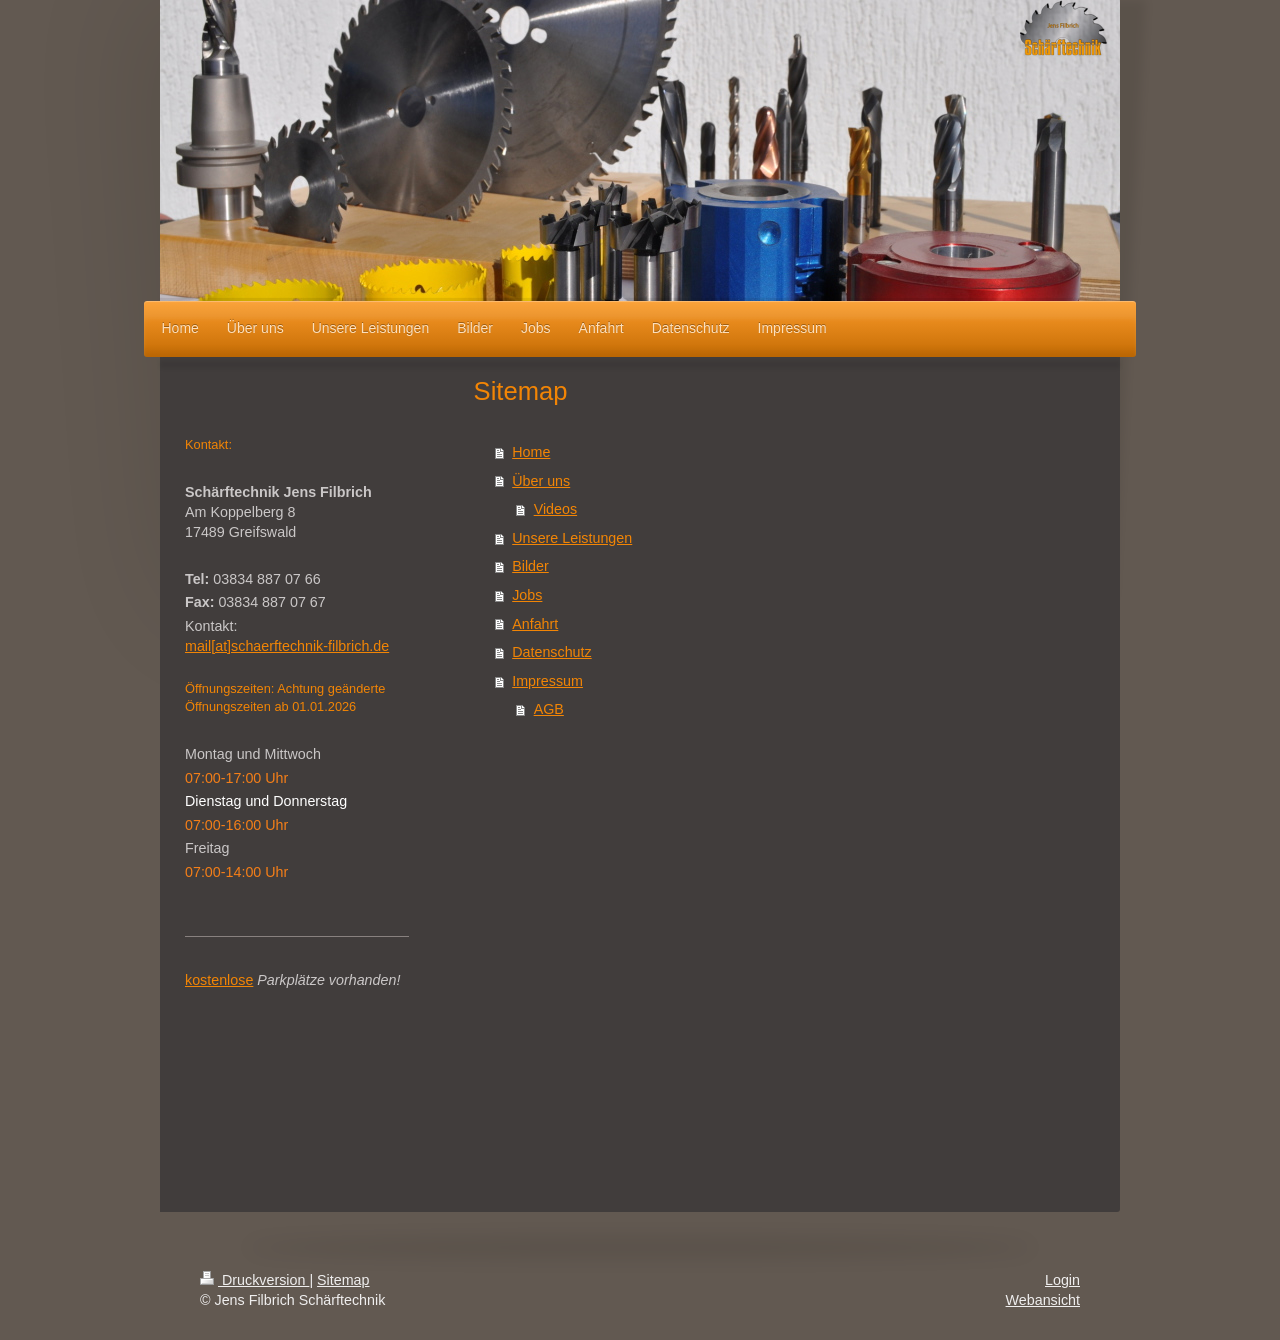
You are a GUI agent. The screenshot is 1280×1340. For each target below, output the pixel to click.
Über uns (541, 481)
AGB (549, 709)
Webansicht (1043, 1300)
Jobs (527, 595)
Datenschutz (551, 652)
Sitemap (343, 1280)
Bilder (530, 566)
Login (1062, 1280)
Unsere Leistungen (572, 538)
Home (531, 452)
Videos (555, 509)
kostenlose (219, 980)
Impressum (547, 681)
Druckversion (254, 1280)
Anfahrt (535, 624)
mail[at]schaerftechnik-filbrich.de (287, 646)
